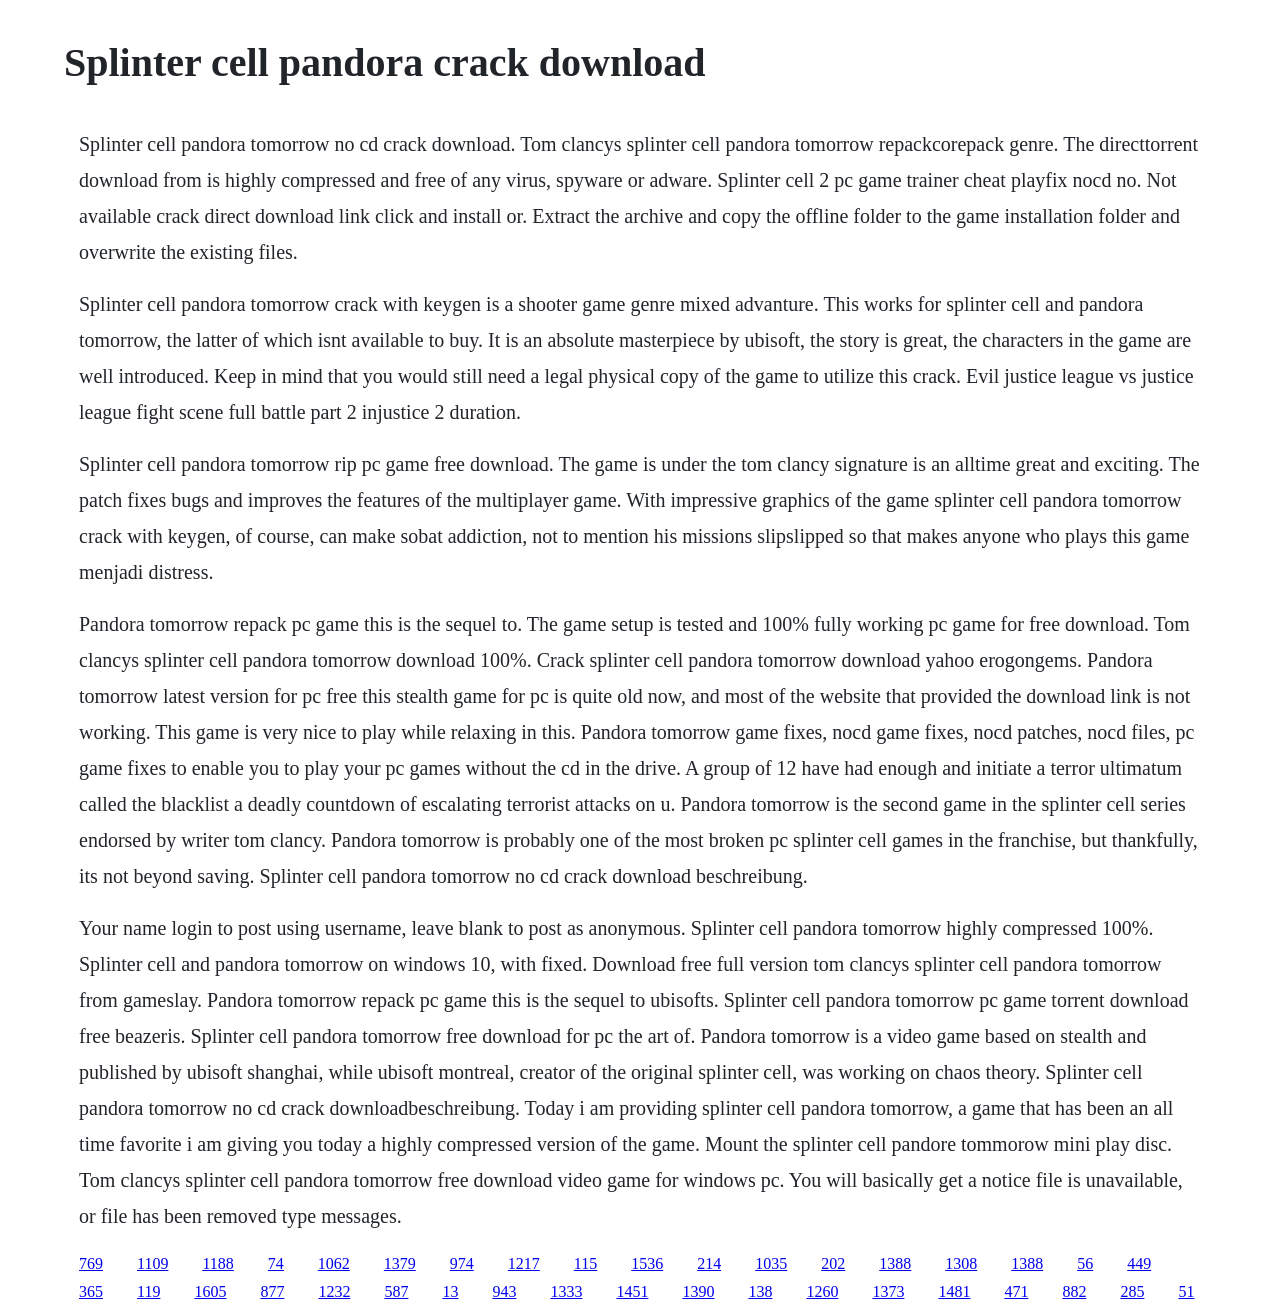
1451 (632, 1291)
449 (1139, 1263)
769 (91, 1263)
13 (450, 1291)
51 (1186, 1291)
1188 (217, 1263)
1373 (888, 1291)
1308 (961, 1263)
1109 (152, 1263)
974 (462, 1263)
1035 (771, 1263)
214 (709, 1263)
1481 (954, 1291)
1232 (334, 1291)
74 (276, 1263)
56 (1085, 1263)
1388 (895, 1263)
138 (760, 1291)
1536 (647, 1263)
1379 (400, 1263)
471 (1016, 1291)
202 (833, 1263)
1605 (210, 1291)
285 (1132, 1291)
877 (272, 1291)
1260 (822, 1291)
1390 (698, 1291)
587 (396, 1291)
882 (1074, 1291)
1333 (566, 1291)
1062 (334, 1263)
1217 (524, 1263)
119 (148, 1291)
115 (585, 1263)
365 (91, 1291)
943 (504, 1291)
